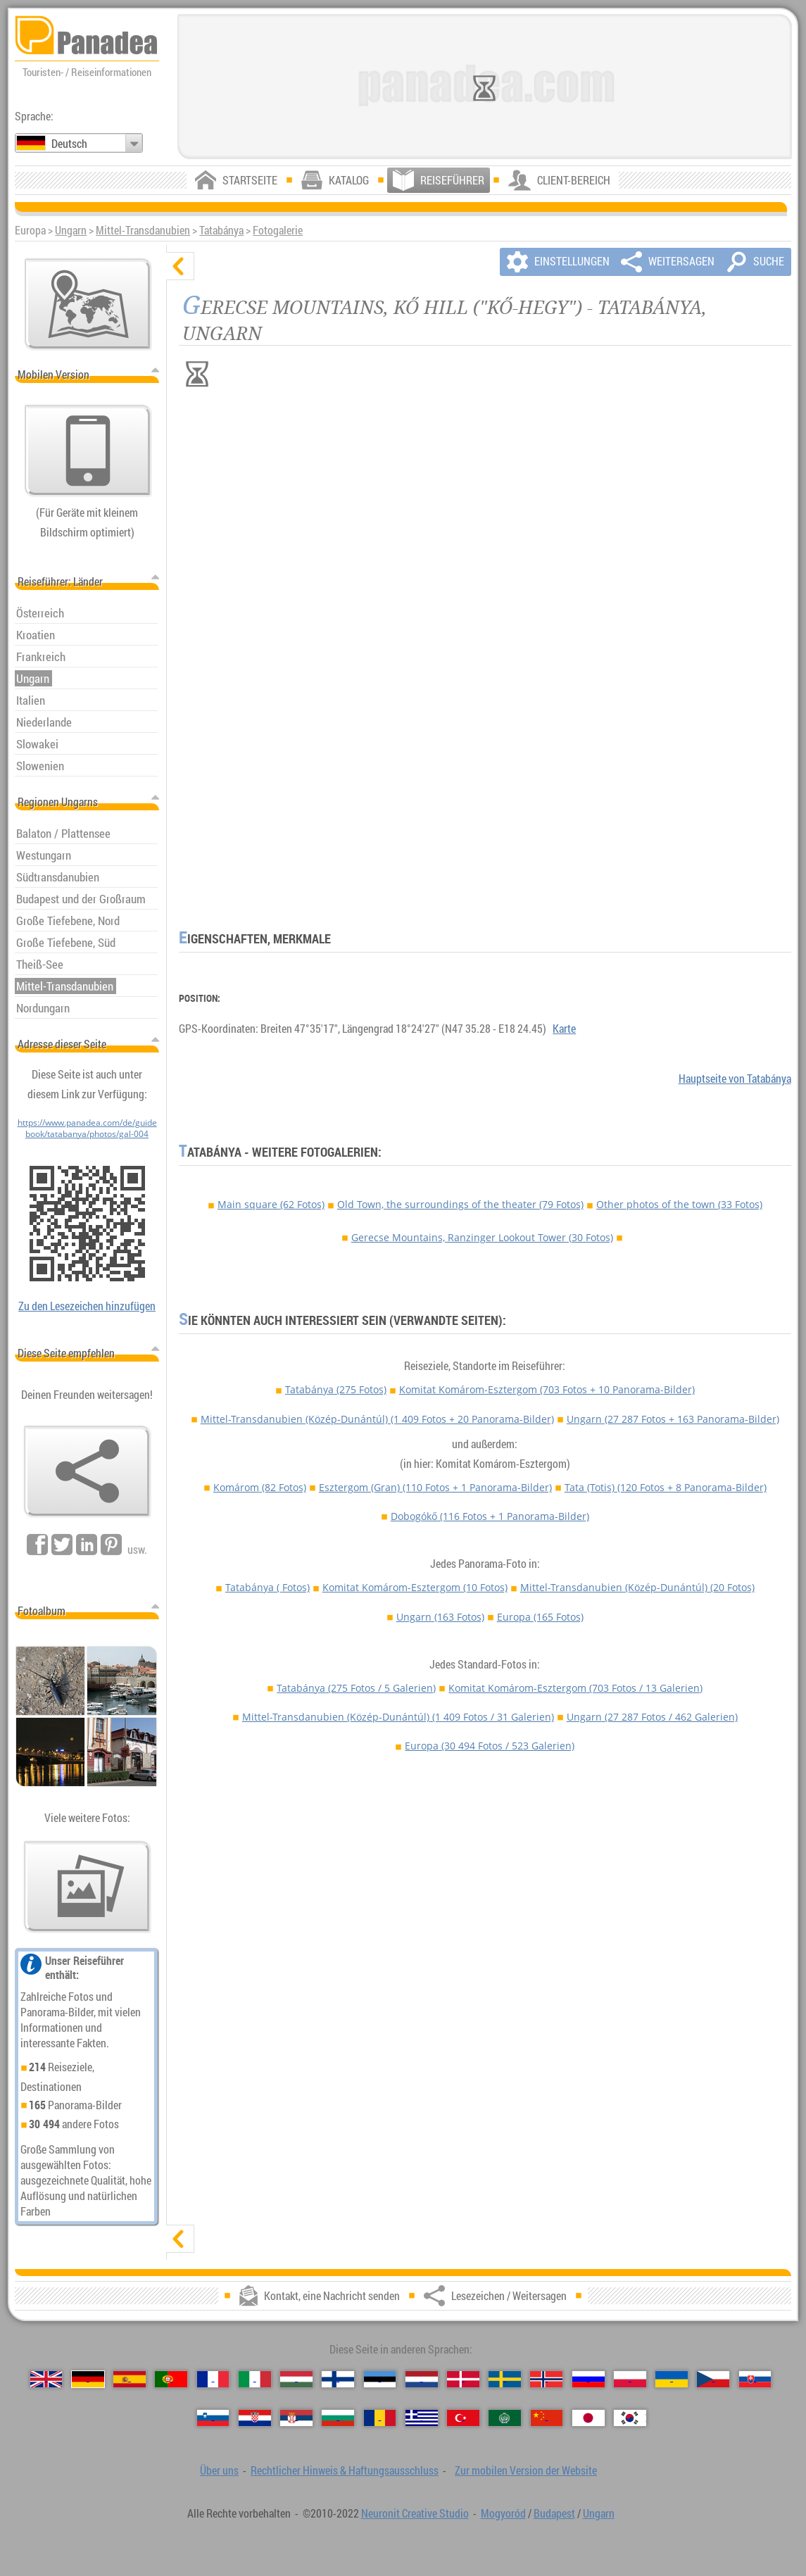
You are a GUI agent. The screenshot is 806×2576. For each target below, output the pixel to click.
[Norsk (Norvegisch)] (546, 2379)
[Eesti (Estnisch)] (380, 2379)
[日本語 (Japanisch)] (588, 2418)
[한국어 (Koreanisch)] (630, 2418)
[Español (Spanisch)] (129, 2379)
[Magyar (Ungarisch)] (296, 2379)
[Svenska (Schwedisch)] (505, 2379)
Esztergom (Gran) (435, 1487)
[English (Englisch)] (46, 2379)
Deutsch (69, 143)
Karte (564, 1028)
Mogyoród (503, 2513)
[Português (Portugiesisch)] (171, 2379)
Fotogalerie (278, 230)
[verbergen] (180, 266)
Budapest (554, 2513)
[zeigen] (180, 2239)
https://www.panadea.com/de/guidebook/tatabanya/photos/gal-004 (87, 1128)
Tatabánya (221, 230)
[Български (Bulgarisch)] (338, 2418)
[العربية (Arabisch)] (505, 2418)
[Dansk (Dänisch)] (463, 2379)
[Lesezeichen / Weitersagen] (87, 1471)
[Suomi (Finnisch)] (338, 2379)
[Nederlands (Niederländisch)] (422, 2379)
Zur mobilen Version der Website (526, 2470)
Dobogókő (490, 1516)
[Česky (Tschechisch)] (713, 2379)
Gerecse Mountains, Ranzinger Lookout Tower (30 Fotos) (482, 1237)
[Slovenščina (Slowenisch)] (213, 2418)
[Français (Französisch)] (213, 2379)
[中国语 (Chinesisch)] (547, 2418)
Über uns (219, 2470)
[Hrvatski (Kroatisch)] (255, 2418)
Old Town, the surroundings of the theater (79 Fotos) (460, 1204)
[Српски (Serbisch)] (296, 2418)
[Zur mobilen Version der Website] (88, 451)
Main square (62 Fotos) (271, 1204)
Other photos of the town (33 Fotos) (679, 1204)
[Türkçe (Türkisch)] (463, 2418)
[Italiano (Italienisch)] (255, 2379)
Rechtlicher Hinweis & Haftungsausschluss (345, 2470)
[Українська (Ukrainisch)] (671, 2379)
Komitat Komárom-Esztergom (547, 1389)
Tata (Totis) (666, 1487)
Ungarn (71, 230)
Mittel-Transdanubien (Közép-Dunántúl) (377, 1419)
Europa (540, 1616)
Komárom (259, 1487)
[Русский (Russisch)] (588, 2379)
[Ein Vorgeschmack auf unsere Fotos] (87, 1887)
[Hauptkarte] (88, 304)
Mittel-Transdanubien (143, 230)
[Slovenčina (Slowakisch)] (755, 2379)
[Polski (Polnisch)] (630, 2379)
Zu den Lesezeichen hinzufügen (87, 1306)
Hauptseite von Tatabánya (735, 1078)
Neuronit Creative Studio (415, 2513)
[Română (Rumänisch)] (380, 2418)
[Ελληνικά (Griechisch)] (422, 2418)
